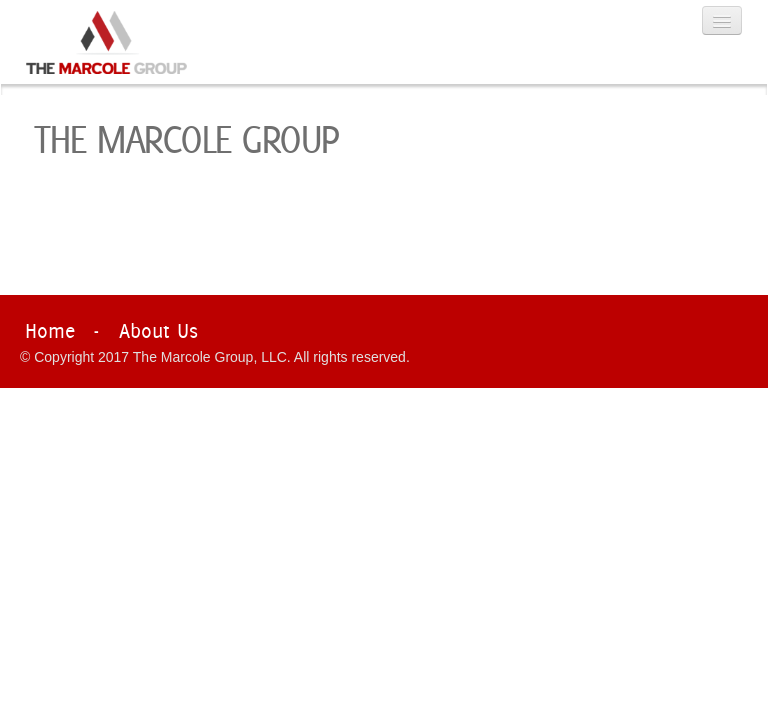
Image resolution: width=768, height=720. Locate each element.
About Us (158, 330)
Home (50, 330)
